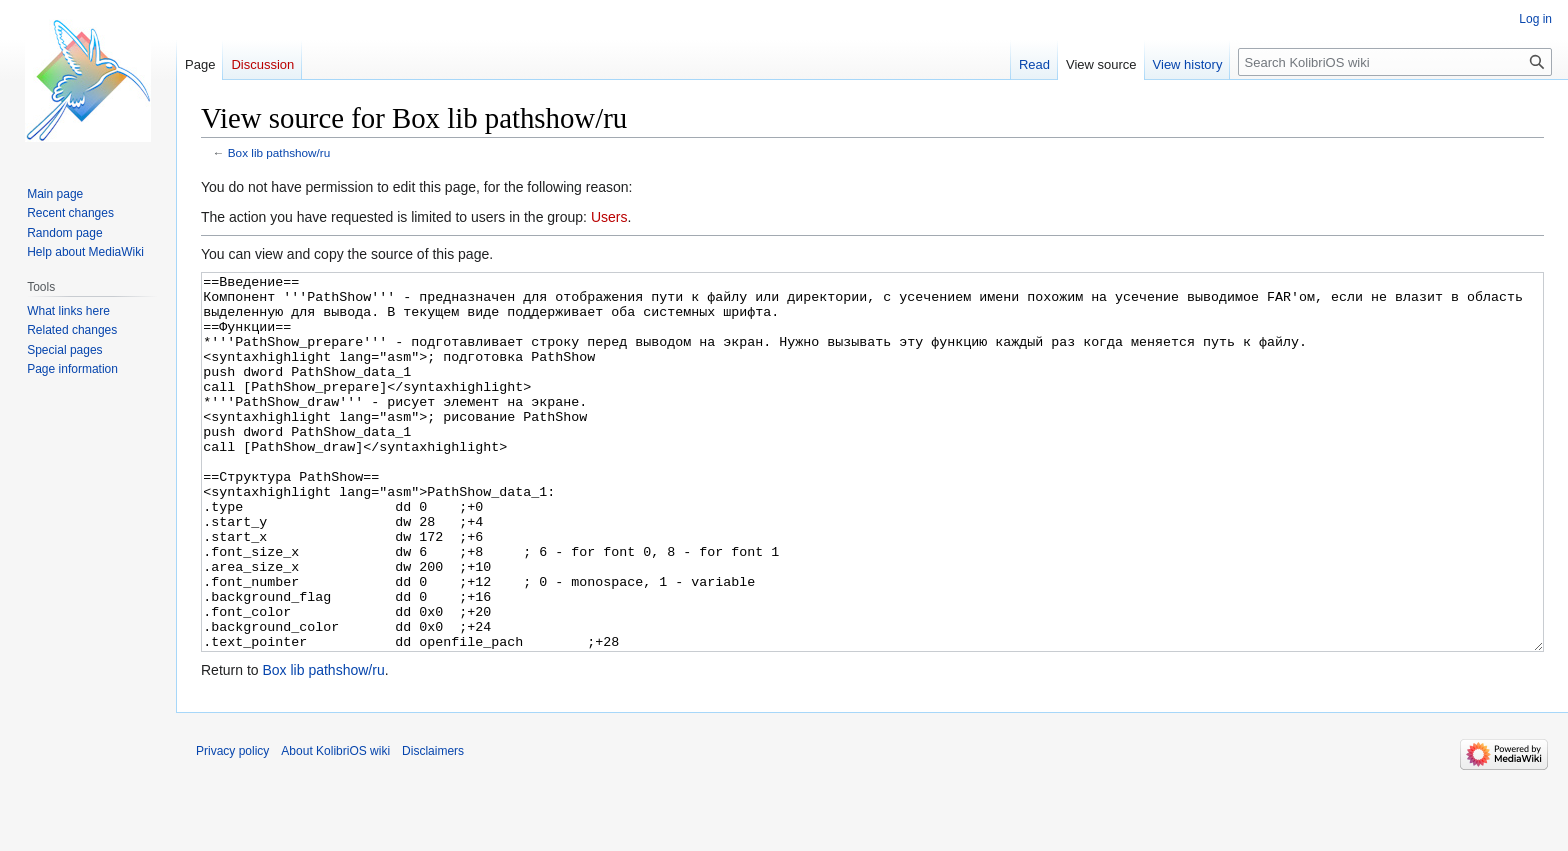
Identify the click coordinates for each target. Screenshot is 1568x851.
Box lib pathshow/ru (279, 152)
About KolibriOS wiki (335, 826)
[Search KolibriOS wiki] (1395, 62)
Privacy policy (232, 826)
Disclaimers (433, 826)
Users (609, 217)
